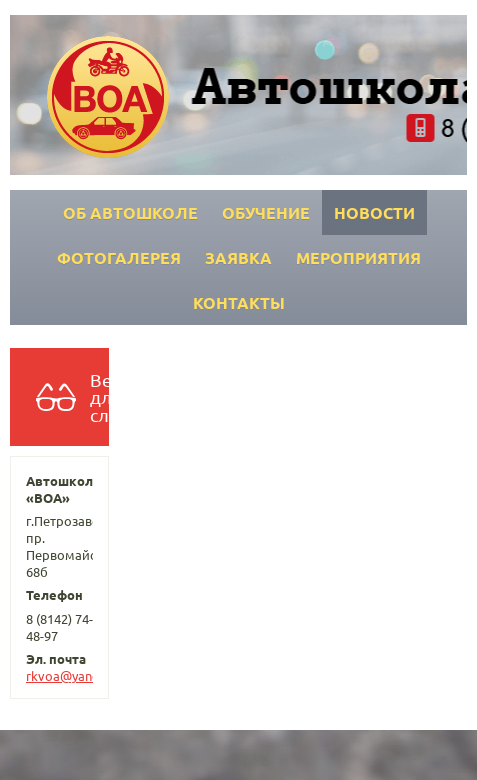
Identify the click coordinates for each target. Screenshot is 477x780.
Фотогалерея (119, 257)
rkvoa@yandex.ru (77, 675)
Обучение (266, 212)
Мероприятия (358, 257)
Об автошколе (130, 212)
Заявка (238, 257)
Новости (374, 212)
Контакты (239, 302)
